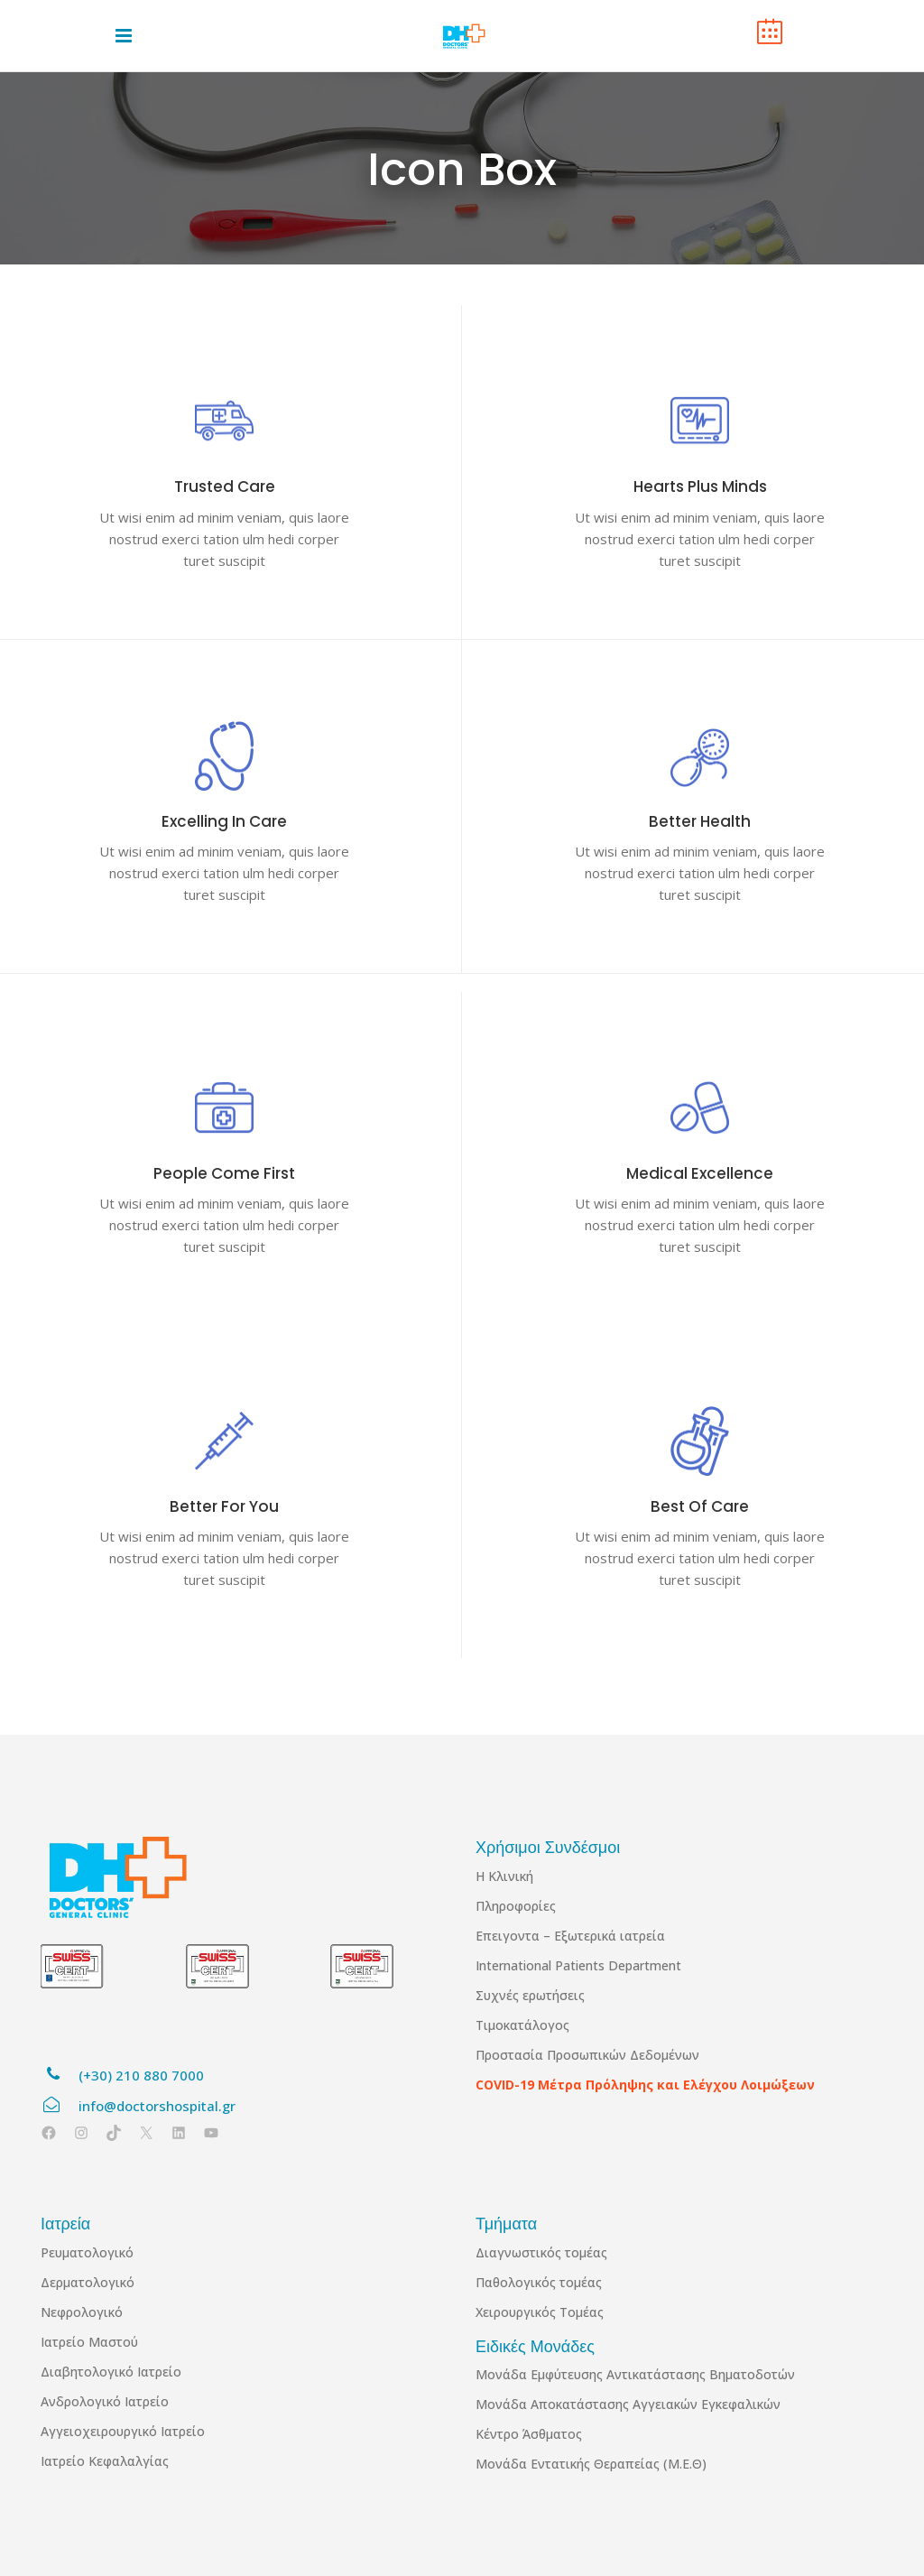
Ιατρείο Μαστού (89, 2341)
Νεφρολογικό (82, 2312)
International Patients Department (578, 1965)
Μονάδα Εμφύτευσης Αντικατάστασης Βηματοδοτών (635, 2374)
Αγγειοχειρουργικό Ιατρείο (123, 2431)
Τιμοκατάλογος (522, 2025)
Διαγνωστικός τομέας (541, 2252)
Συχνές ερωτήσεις (530, 1995)
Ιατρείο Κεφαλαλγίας (105, 2460)
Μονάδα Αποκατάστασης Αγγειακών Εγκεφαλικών (628, 2404)
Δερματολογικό (87, 2282)
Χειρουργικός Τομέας (540, 2312)
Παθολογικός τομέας (539, 2282)
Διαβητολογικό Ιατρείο (111, 2371)
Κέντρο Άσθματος (529, 2433)
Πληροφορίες (516, 1905)
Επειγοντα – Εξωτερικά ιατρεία (570, 1935)
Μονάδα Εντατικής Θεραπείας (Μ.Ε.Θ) (591, 2463)
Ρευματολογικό (87, 2252)
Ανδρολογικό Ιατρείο (105, 2401)
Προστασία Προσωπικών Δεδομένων (587, 2054)
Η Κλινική (504, 1876)
